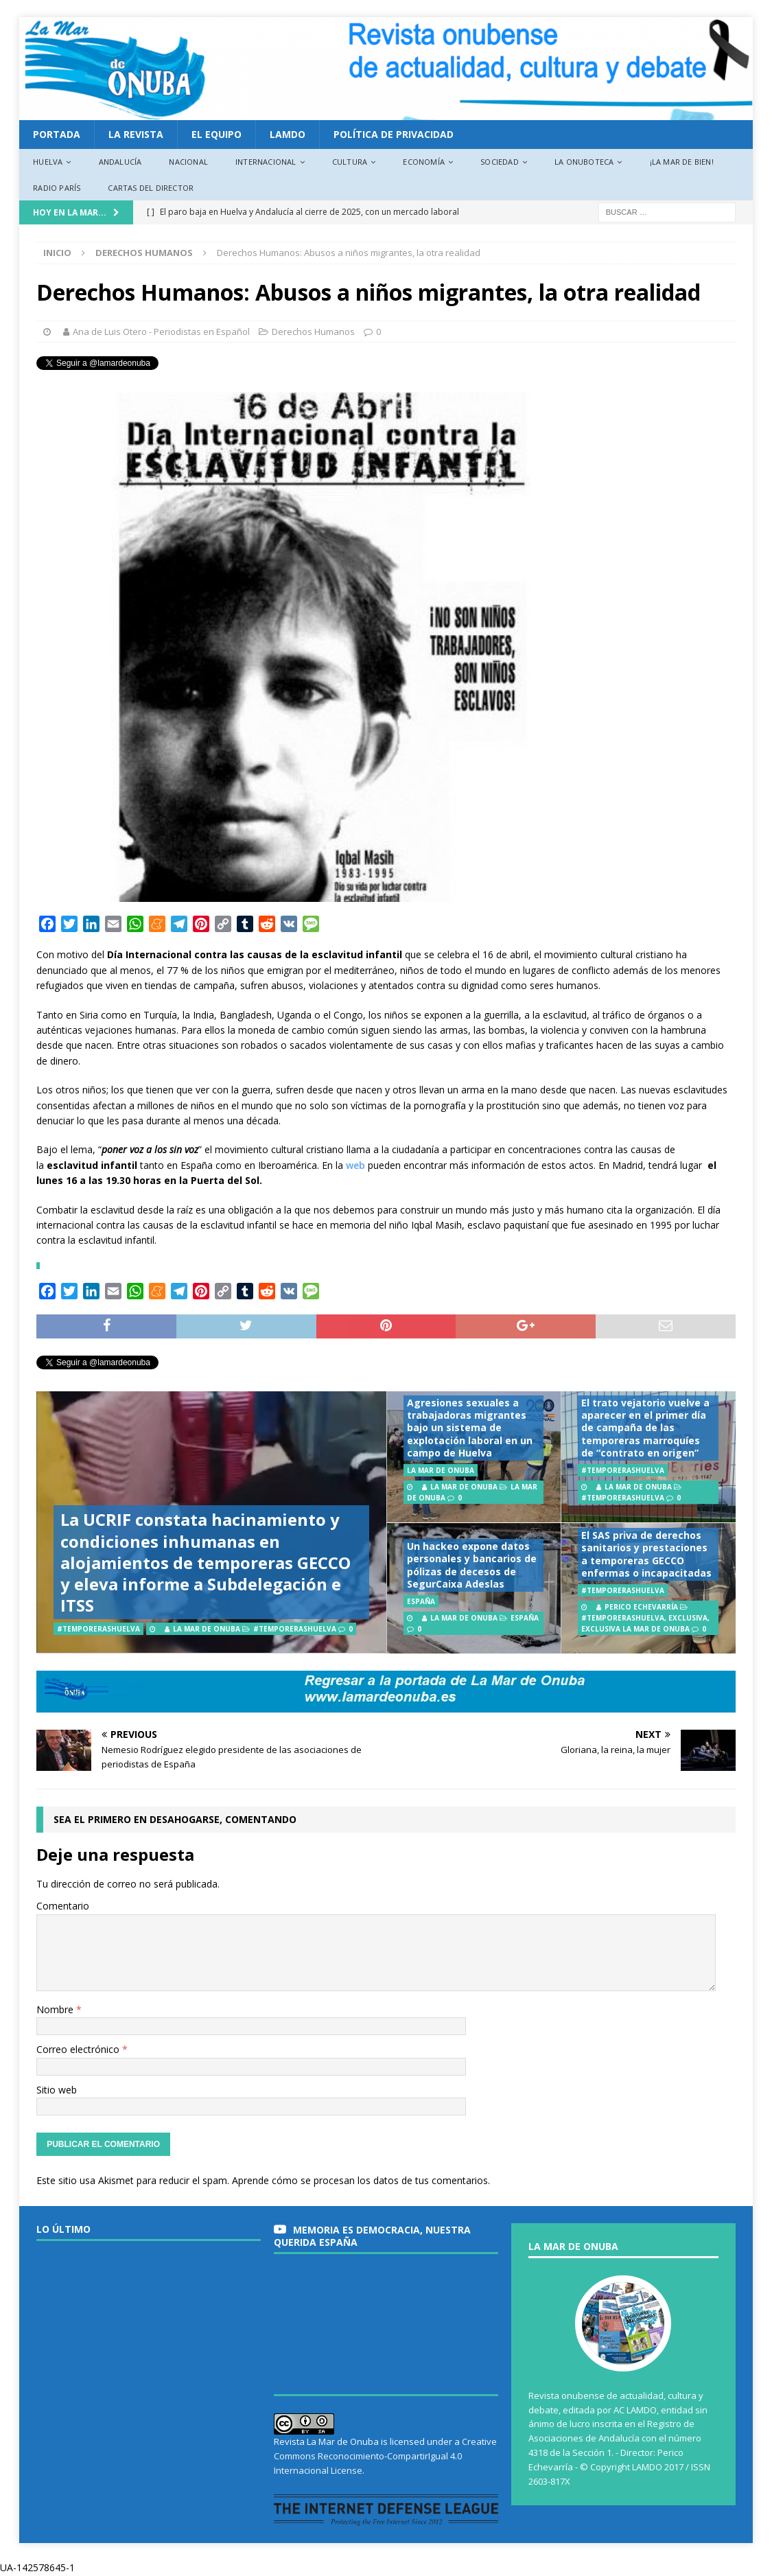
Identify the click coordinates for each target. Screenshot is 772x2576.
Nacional (188, 161)
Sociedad (499, 161)
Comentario (62, 1905)
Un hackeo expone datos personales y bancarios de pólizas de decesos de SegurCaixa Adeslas (472, 1565)
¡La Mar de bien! (682, 161)
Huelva (47, 161)
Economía (424, 161)
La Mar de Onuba (206, 1629)
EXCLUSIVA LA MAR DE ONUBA (635, 1629)
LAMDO (287, 134)
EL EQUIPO (216, 134)
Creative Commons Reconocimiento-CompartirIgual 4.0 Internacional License (385, 2455)
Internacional (265, 161)
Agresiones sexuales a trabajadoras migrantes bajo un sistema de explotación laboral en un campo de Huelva (470, 1427)
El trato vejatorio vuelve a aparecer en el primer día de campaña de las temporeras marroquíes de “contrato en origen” (645, 1427)
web (355, 1165)
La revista (135, 134)
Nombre (56, 2009)
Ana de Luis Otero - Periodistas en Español (161, 331)
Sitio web (56, 2089)
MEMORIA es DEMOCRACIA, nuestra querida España (372, 2236)
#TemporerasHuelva (294, 1629)
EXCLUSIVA (687, 1618)
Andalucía (120, 161)
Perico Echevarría (641, 1607)
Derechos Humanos (313, 331)
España (525, 1618)
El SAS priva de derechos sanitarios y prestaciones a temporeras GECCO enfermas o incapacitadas (646, 1554)
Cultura (349, 161)
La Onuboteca (583, 161)
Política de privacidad (394, 134)
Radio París (56, 188)
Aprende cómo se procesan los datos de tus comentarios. (361, 2180)
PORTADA (56, 134)
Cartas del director (151, 188)
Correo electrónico (79, 2049)
